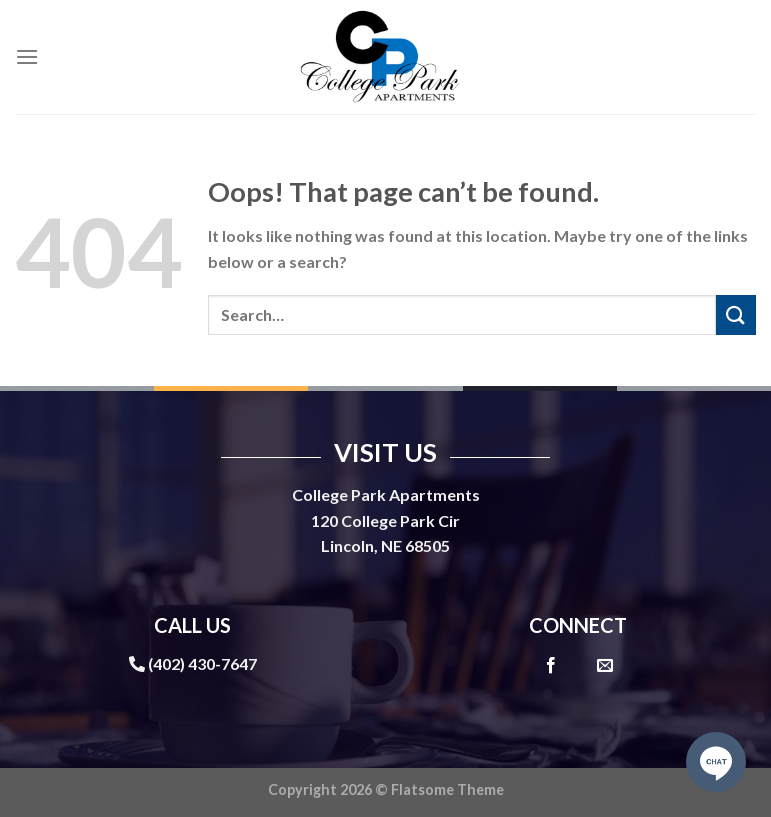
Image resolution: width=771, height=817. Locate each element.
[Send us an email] (605, 666)
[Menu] (27, 56)
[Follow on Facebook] (551, 666)
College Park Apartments (386, 494)
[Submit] (736, 314)
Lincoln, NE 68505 (385, 545)
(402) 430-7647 (202, 663)
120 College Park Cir (385, 520)
